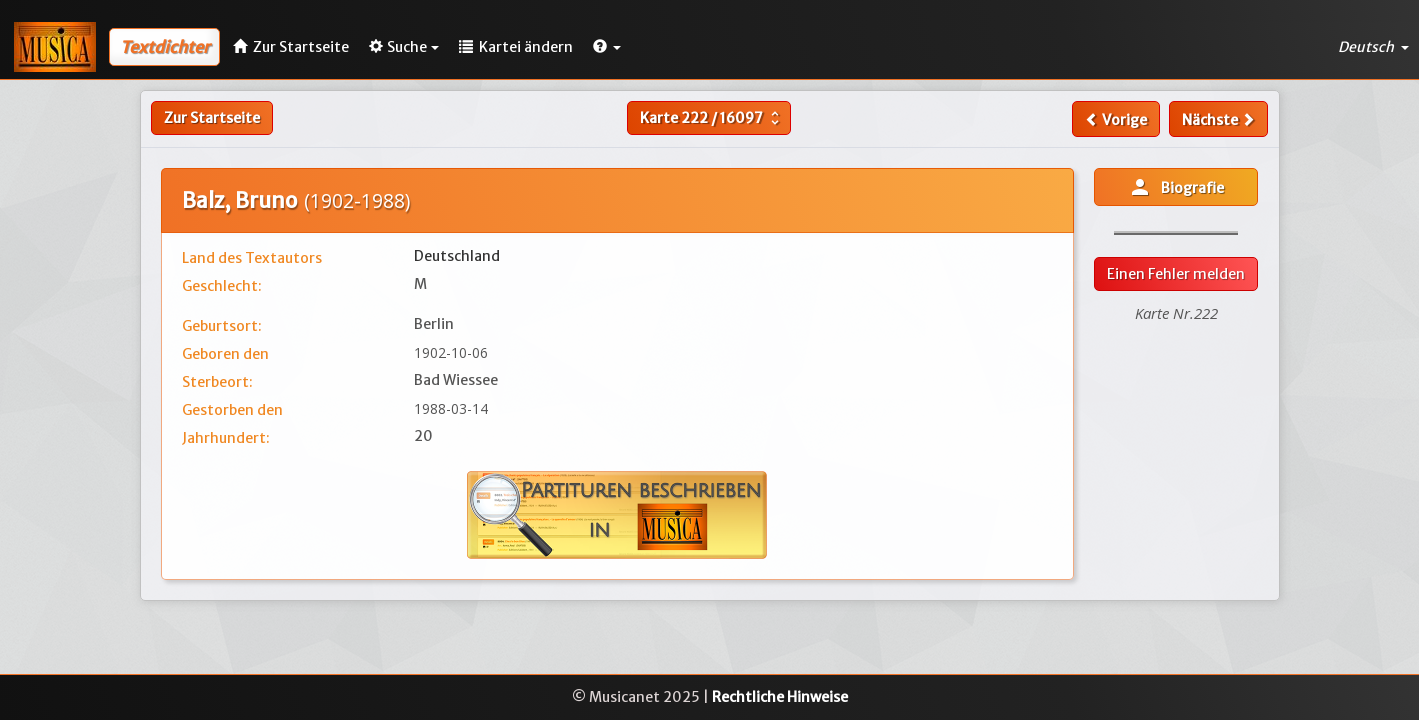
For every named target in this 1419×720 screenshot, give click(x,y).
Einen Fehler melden (1176, 274)
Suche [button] (404, 47)
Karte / (712, 118)
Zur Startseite (212, 118)
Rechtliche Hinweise (780, 697)
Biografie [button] (1176, 187)
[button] (607, 47)
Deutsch (1373, 47)
